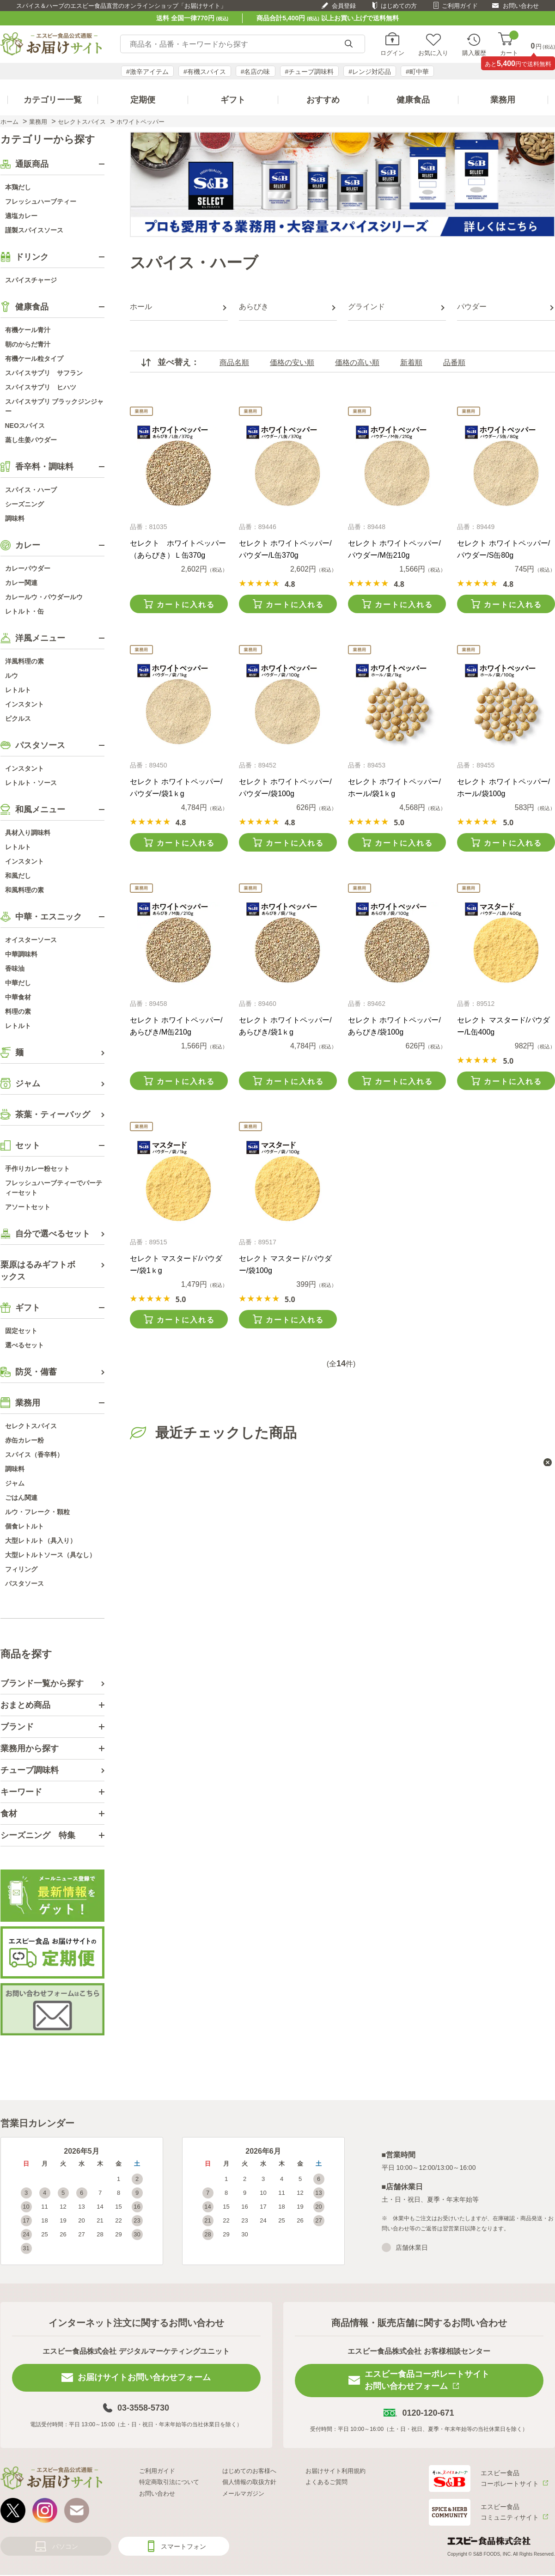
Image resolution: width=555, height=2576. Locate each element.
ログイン (392, 52)
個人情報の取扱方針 (249, 2482)
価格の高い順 (357, 362)
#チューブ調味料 (309, 71)
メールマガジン (243, 2493)
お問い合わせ (521, 5)
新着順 (411, 362)
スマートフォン (183, 2546)
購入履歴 (474, 52)
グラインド (366, 307)
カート (509, 44)
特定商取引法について (169, 2482)
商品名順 (234, 362)
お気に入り (433, 52)
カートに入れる (186, 605)
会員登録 (344, 5)
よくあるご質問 (326, 2482)
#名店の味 (255, 71)
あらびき (253, 307)
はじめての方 (399, 5)
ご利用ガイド (460, 5)
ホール (141, 307)
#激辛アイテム (147, 71)
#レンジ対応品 (369, 71)
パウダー (472, 307)
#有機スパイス (204, 71)
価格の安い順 (292, 362)
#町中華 (417, 71)
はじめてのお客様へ (249, 2470)
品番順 (454, 362)
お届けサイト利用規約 (335, 2470)
